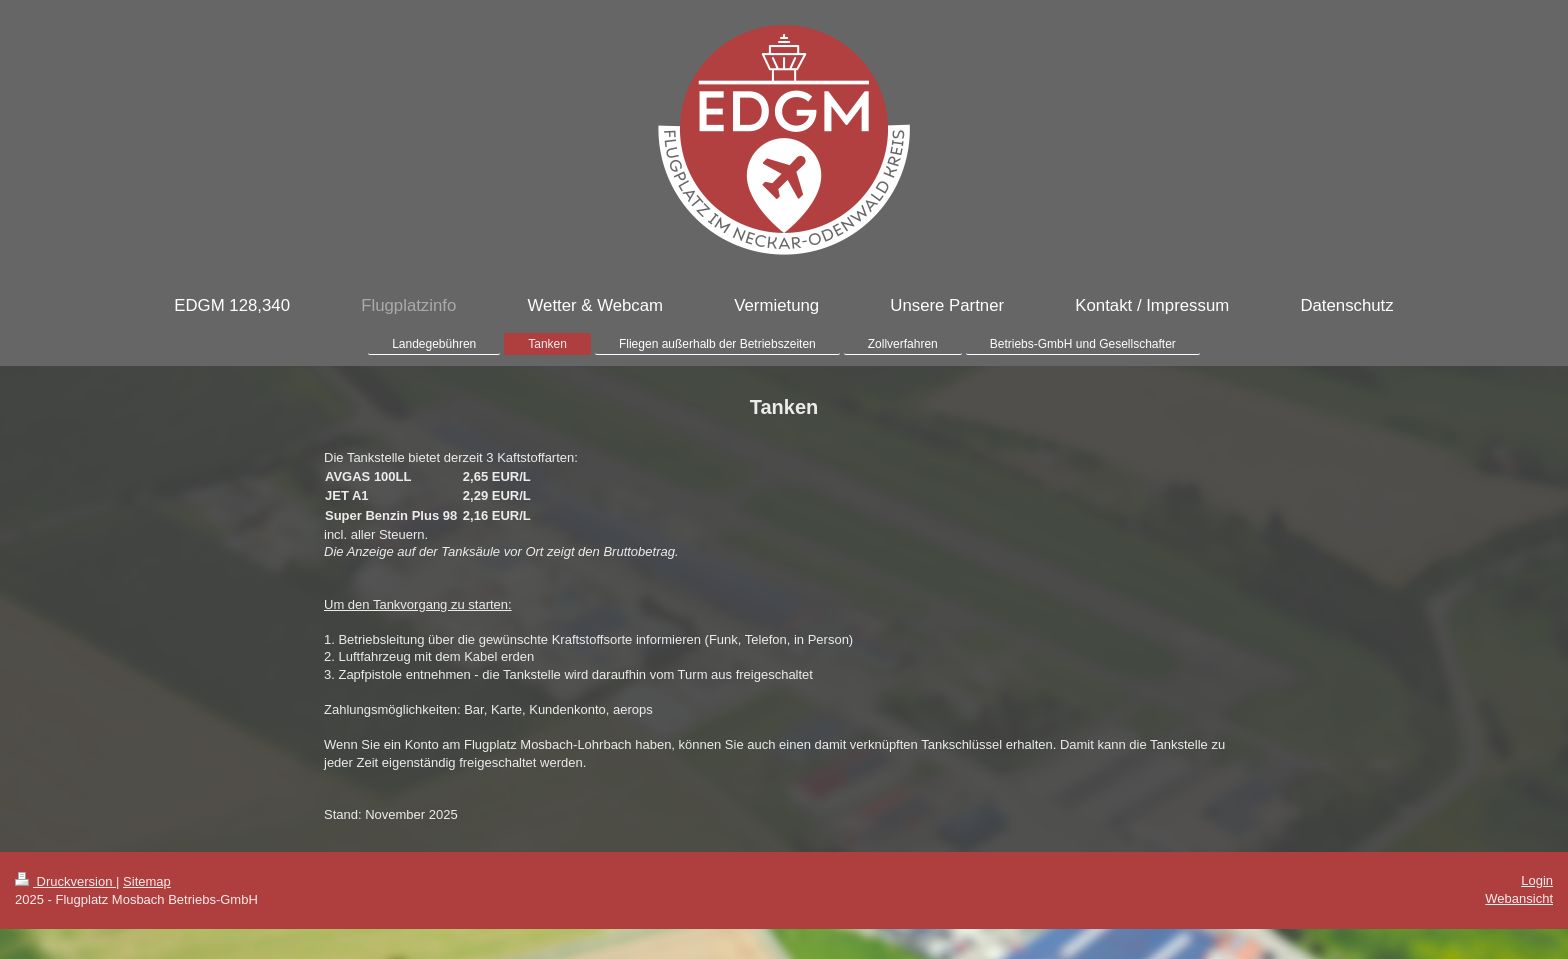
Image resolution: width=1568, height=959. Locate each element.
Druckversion (65, 881)
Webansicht (1519, 898)
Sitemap (147, 881)
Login (1537, 880)
